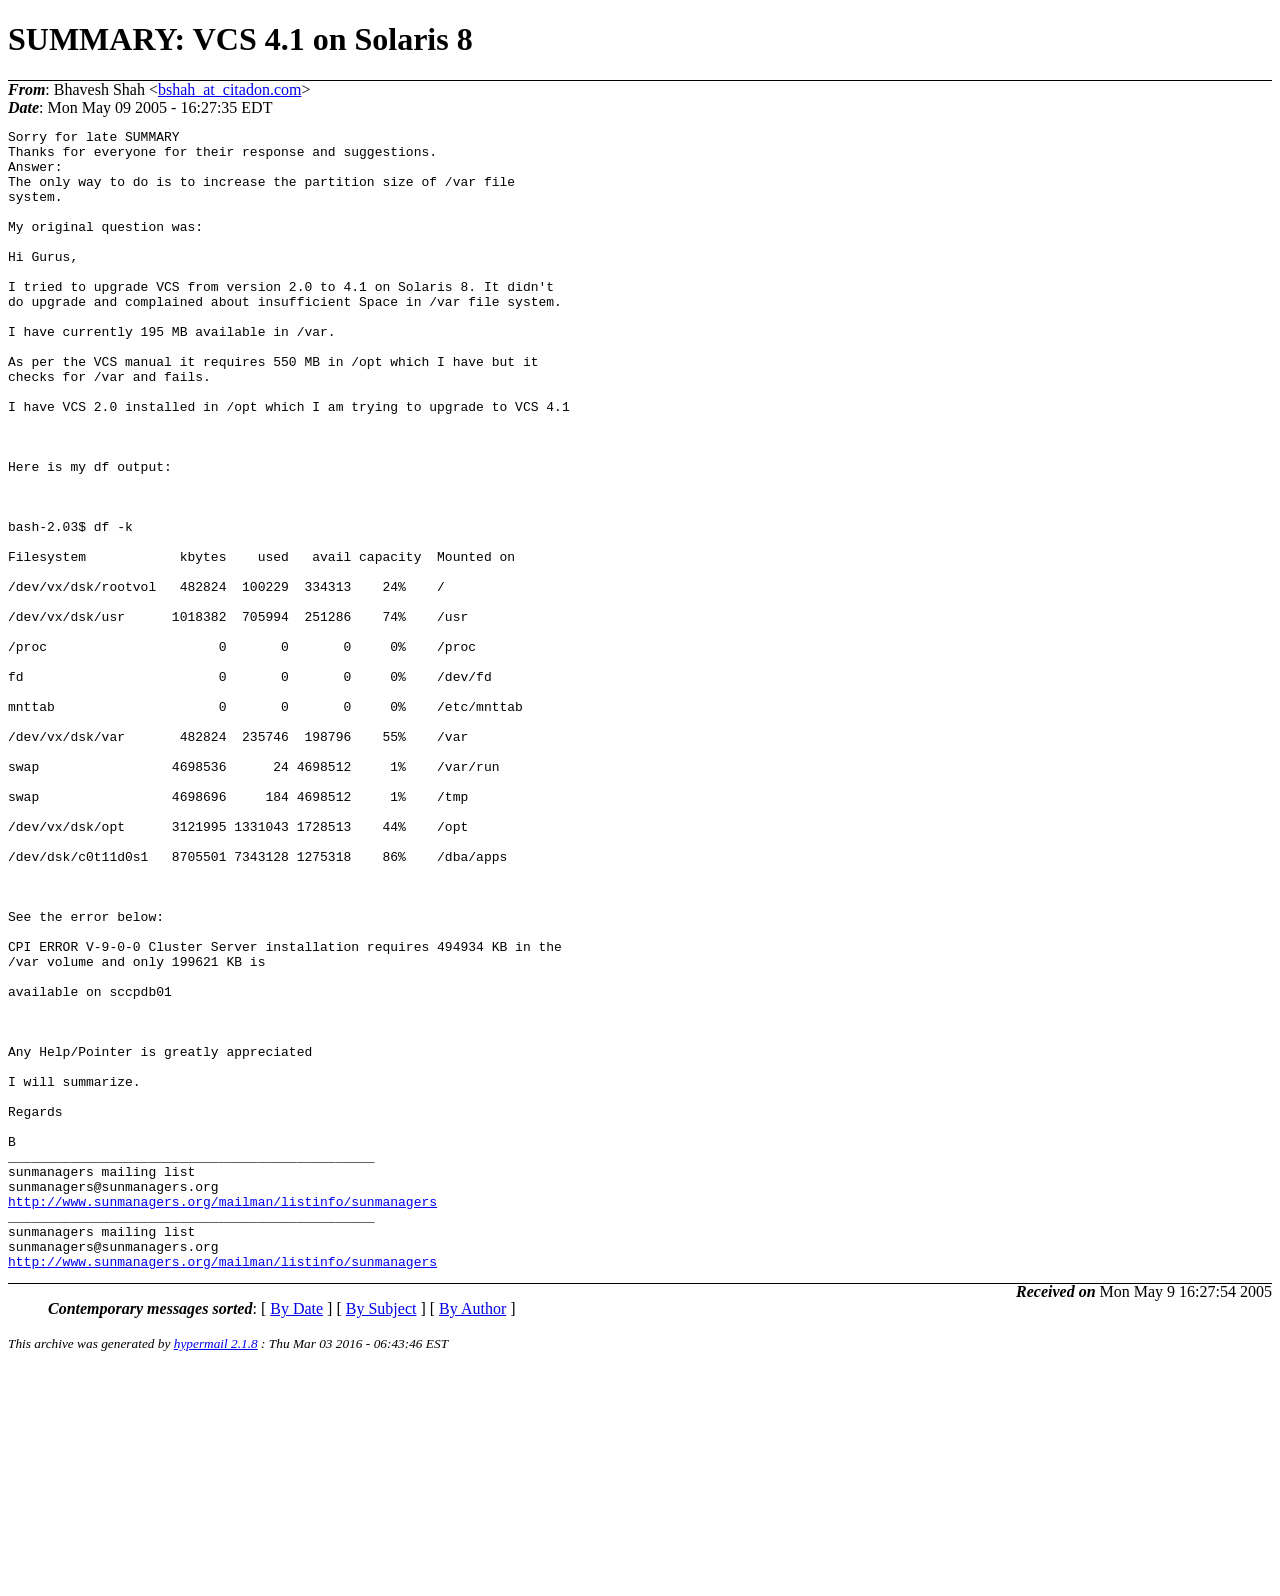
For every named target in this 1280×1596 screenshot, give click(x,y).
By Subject (381, 1536)
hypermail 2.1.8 (216, 1571)
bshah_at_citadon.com (230, 89)
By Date (296, 1536)
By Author (472, 1536)
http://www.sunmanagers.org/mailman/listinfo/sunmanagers (222, 1417)
